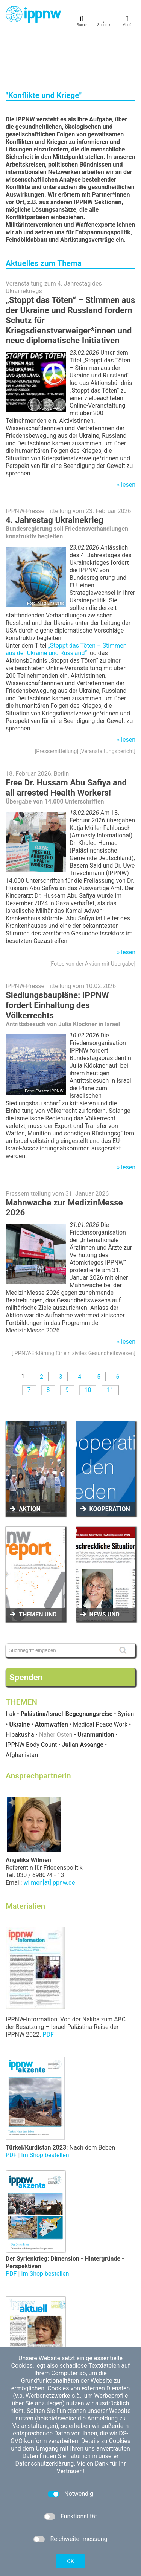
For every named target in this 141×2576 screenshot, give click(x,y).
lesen (128, 437)
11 (110, 1342)
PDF (47, 1987)
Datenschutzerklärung (44, 2463)
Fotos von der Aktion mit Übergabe (92, 916)
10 (88, 1342)
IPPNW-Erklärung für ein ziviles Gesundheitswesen (73, 1306)
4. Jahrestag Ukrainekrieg (54, 472)
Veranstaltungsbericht (107, 704)
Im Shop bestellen (45, 2107)
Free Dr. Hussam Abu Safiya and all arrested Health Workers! (66, 740)
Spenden (25, 1630)
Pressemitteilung (56, 704)
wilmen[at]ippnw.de (49, 1835)
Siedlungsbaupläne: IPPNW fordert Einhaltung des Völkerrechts (57, 958)
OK (70, 2561)
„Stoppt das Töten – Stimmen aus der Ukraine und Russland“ (66, 601)
